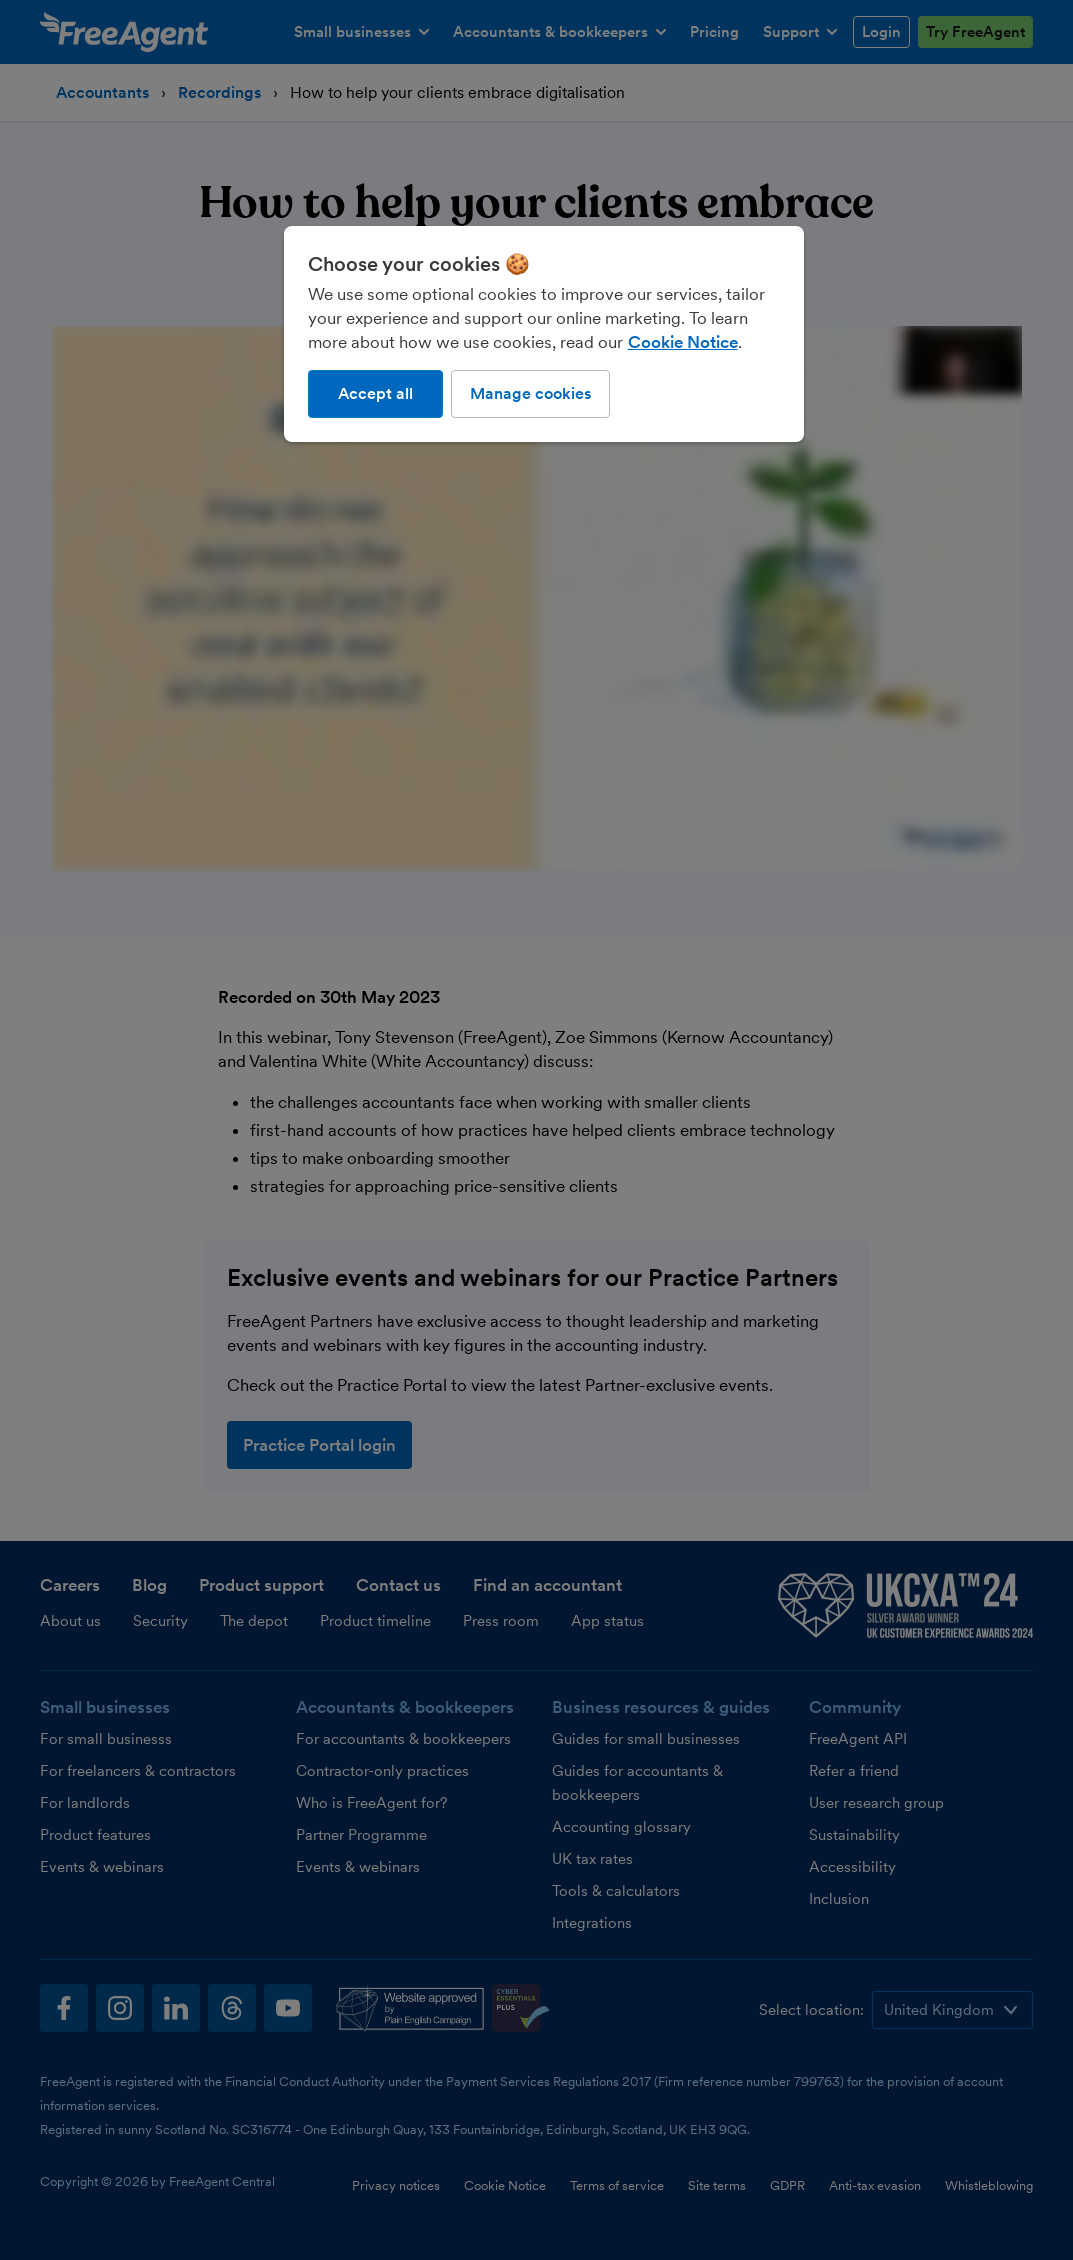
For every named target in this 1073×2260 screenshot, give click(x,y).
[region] (544, 334)
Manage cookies (530, 393)
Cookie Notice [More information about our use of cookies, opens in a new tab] (683, 342)
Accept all (375, 393)
